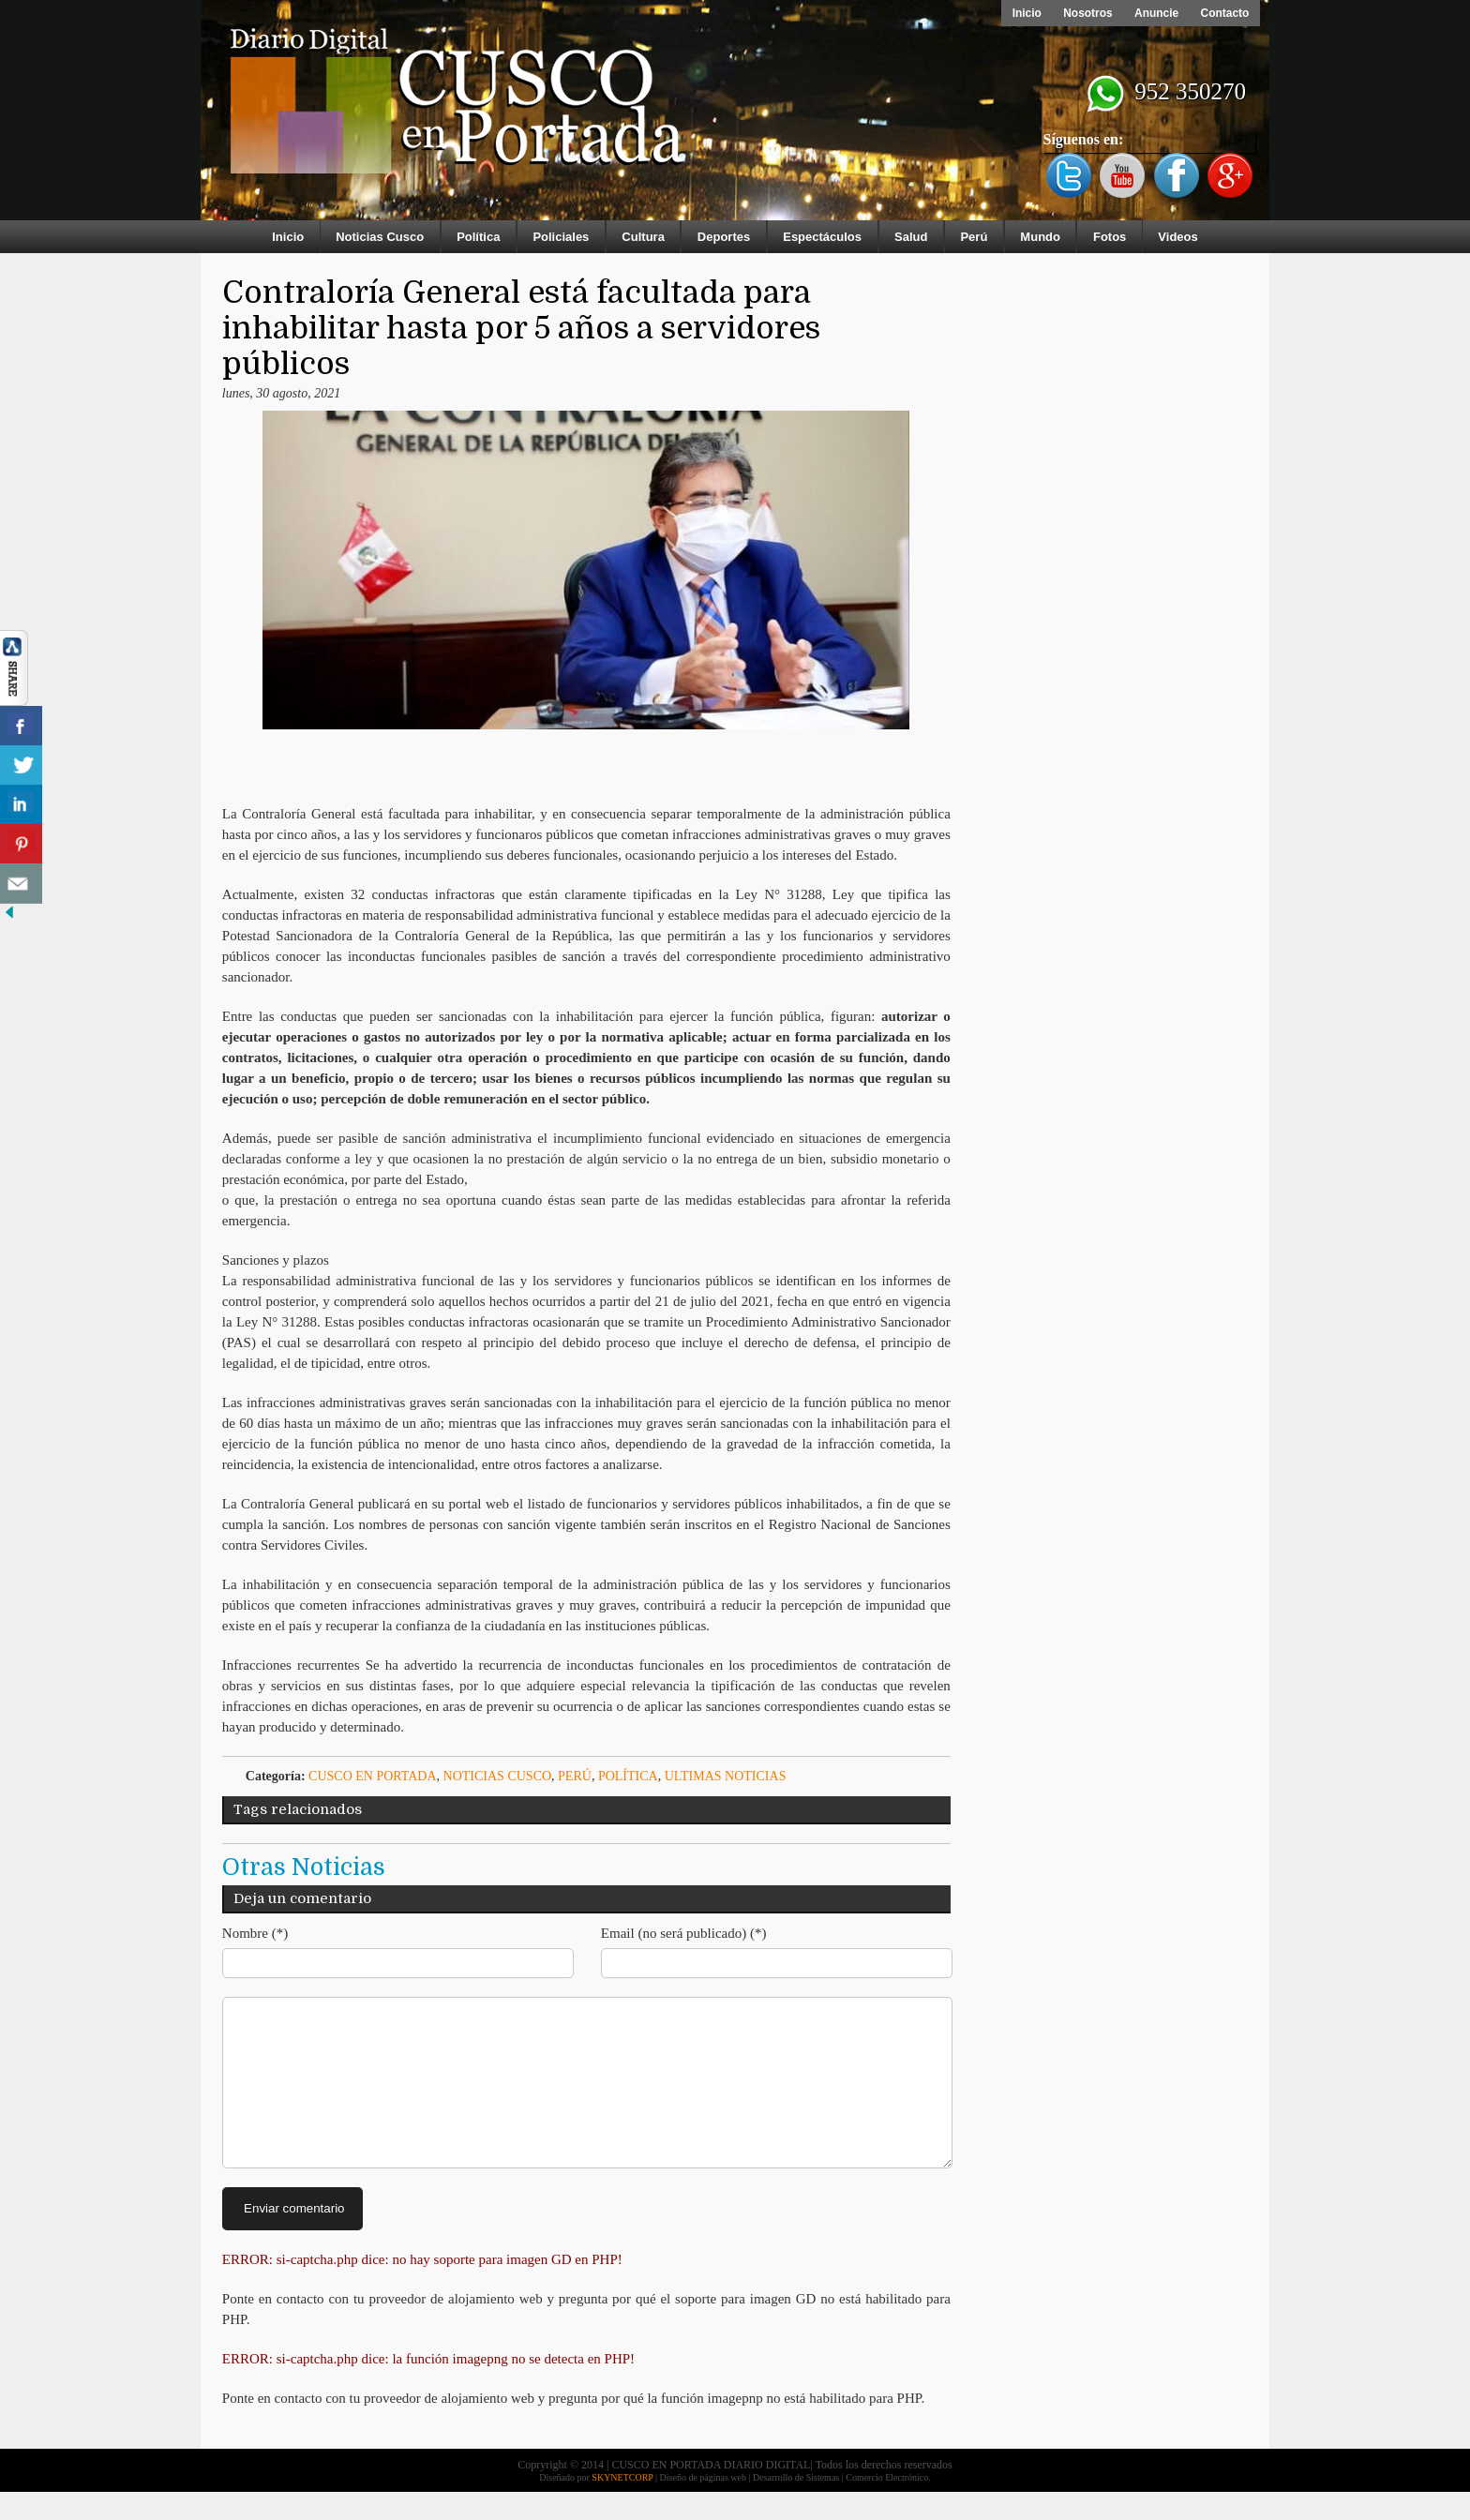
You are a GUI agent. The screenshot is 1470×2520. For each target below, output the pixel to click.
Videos (1177, 237)
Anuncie (1155, 13)
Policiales (560, 237)
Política (478, 237)
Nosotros (1086, 13)
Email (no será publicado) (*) (684, 1933)
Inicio (1024, 13)
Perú (973, 237)
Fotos (1109, 237)
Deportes (724, 237)
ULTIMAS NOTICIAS (726, 1776)
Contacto (1224, 13)
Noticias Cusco (380, 237)
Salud (910, 237)
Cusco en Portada (372, 1776)
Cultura (643, 237)
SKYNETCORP (622, 2505)
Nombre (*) (255, 1933)
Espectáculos (822, 237)
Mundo (1040, 237)
